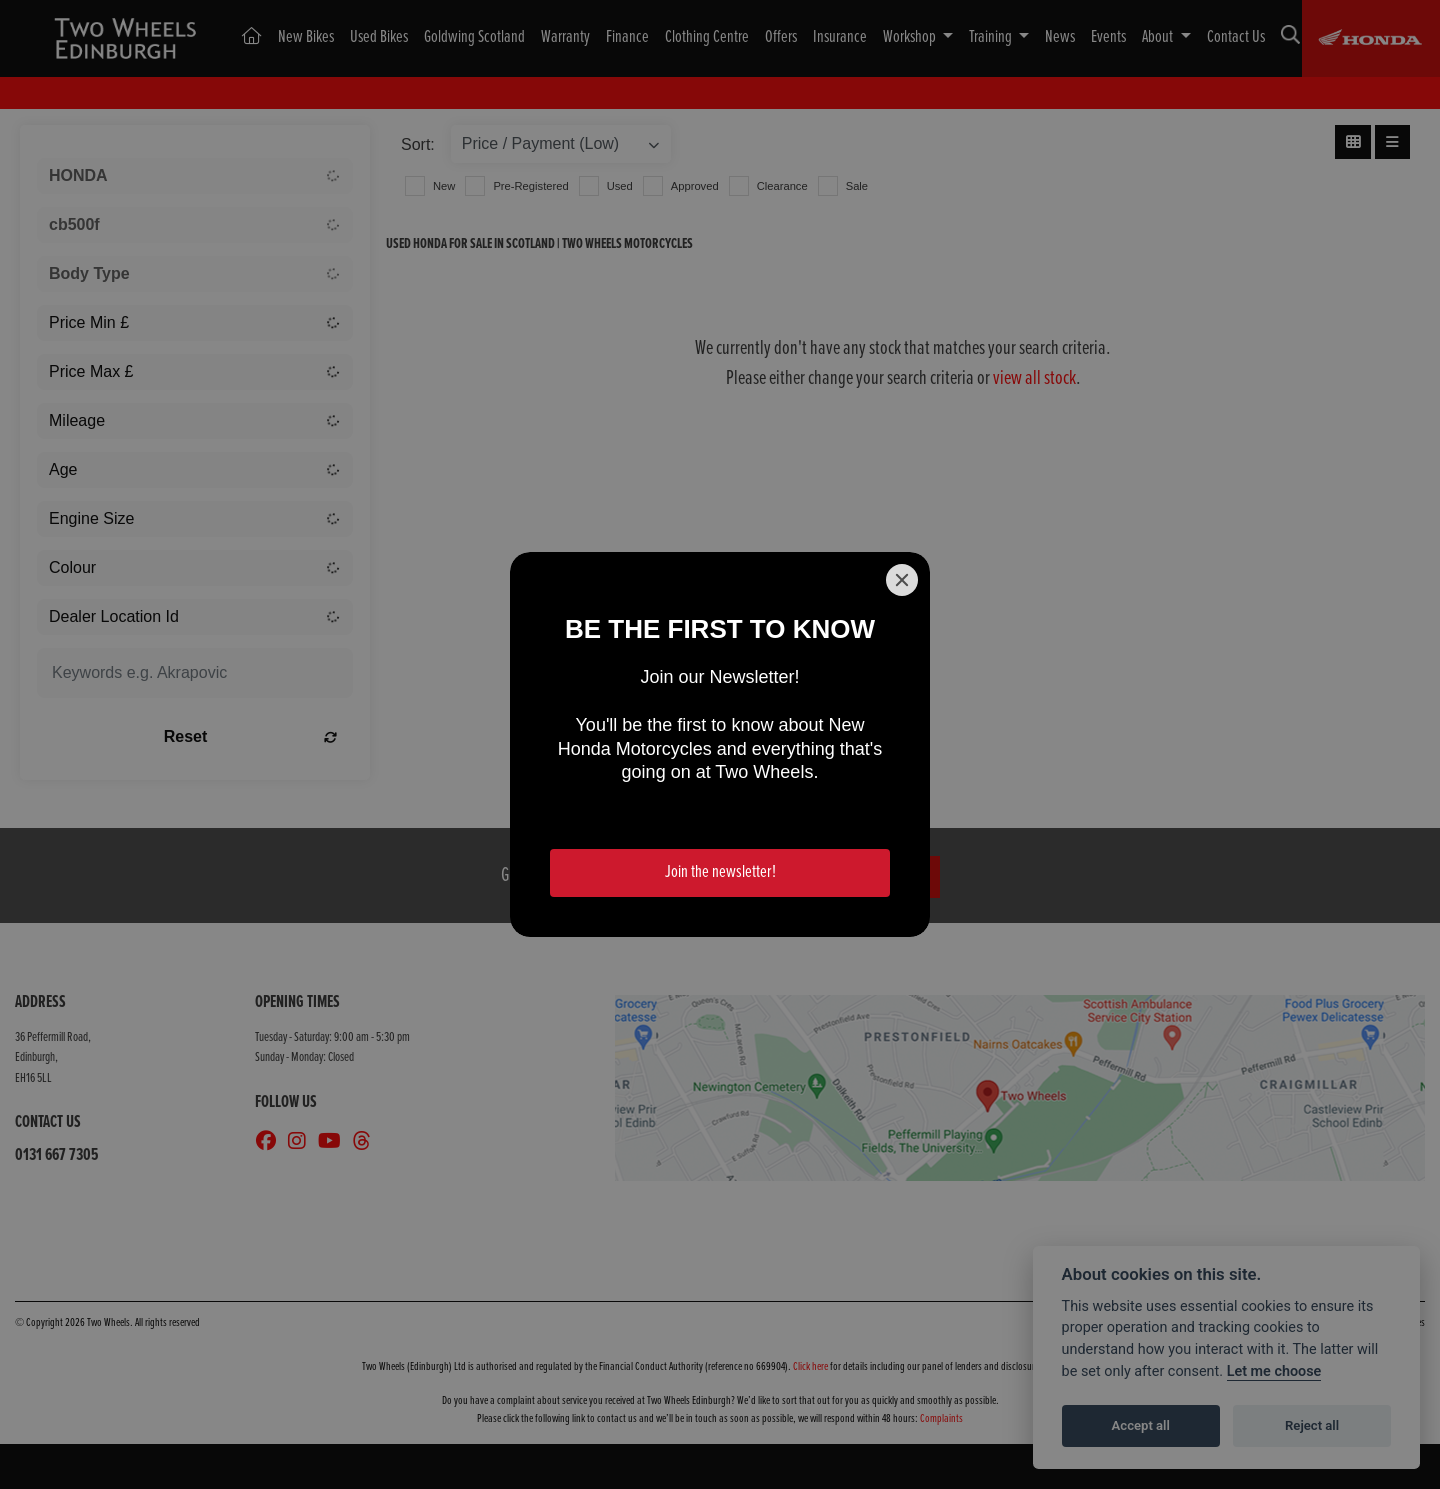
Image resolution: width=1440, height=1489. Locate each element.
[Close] (902, 580)
